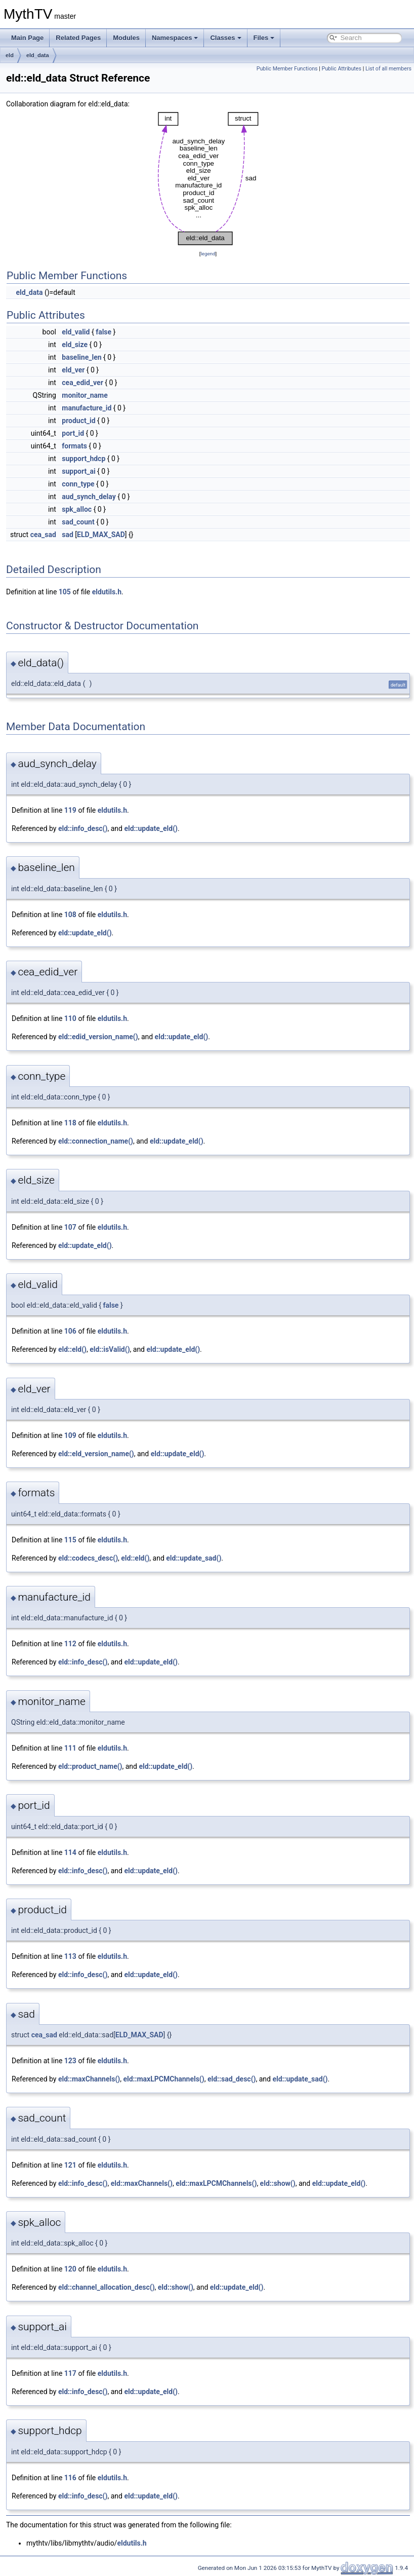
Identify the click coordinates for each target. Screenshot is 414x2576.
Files (264, 38)
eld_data (37, 55)
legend (207, 253)
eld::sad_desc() (232, 2079)
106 (70, 1331)
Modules (126, 38)
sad (67, 535)
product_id (78, 420)
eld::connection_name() (95, 1141)
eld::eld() (72, 1349)
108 (70, 915)
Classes (225, 38)
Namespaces (175, 38)
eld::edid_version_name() (98, 1037)
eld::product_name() (90, 1766)
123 (70, 2061)
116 (70, 2478)
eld (10, 55)
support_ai (78, 471)
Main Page (27, 38)
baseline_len (81, 357)
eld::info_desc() (82, 828)
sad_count (78, 522)
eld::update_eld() (151, 828)
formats (74, 446)
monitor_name (84, 395)
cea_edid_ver (82, 382)
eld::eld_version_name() (96, 1454)
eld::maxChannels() (89, 2079)
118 (70, 1123)
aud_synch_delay (88, 497)
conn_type (78, 484)
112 (70, 1644)
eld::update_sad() (193, 1558)
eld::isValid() (110, 1349)
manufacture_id (86, 408)
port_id (73, 433)
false (103, 332)
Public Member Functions (287, 68)
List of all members (388, 68)
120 (70, 2269)
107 (70, 1227)
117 (70, 2373)
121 (70, 2165)
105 (65, 592)
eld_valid (76, 332)
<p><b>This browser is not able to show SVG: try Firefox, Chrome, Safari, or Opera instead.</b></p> (208, 178)
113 (70, 1956)
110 (70, 1018)
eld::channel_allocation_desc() (106, 2287)
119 (70, 810)
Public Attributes (341, 68)
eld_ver (73, 370)
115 (70, 1540)
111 (70, 1748)
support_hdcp (83, 458)
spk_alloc (77, 509)
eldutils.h (106, 592)
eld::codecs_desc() (88, 1558)
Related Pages (78, 38)
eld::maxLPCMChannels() (163, 2079)
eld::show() (278, 2183)
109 (70, 1435)
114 (70, 1852)
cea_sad (43, 535)
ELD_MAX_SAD (101, 535)
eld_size (75, 344)
